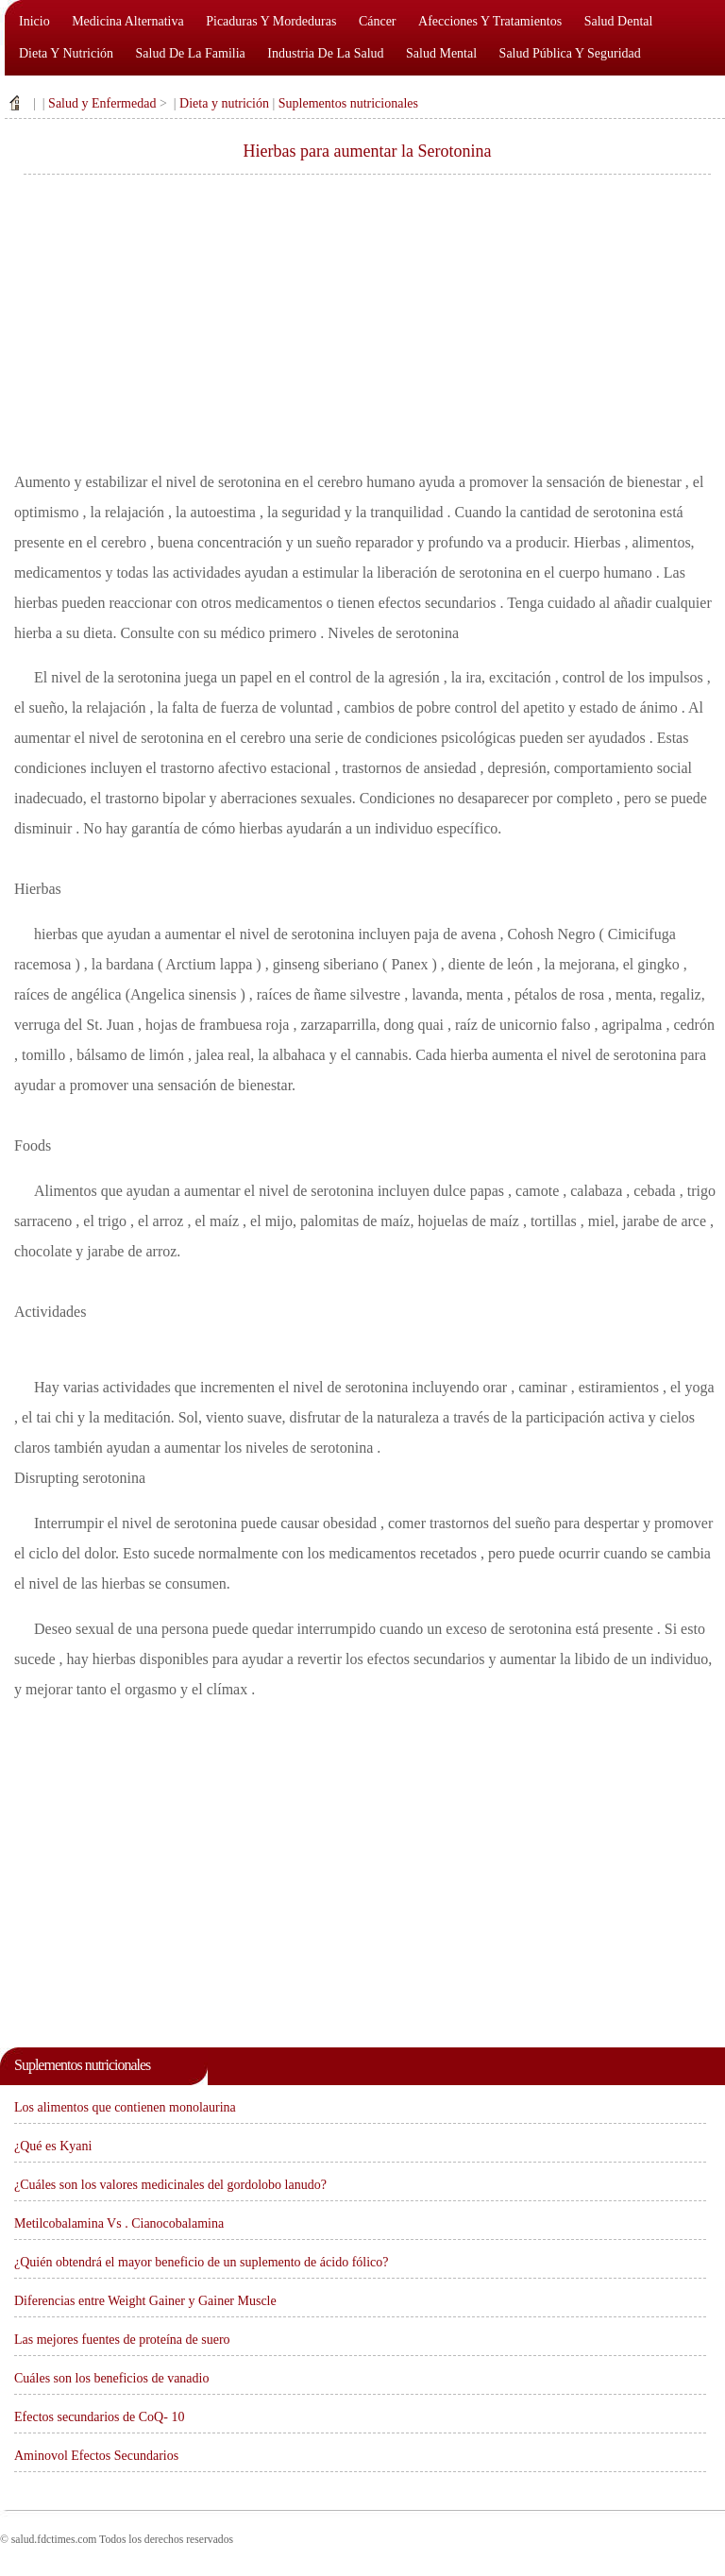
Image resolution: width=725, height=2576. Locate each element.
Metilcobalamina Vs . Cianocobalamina (119, 2223)
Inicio (34, 21)
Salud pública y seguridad (570, 53)
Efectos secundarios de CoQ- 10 (99, 2417)
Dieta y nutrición (66, 53)
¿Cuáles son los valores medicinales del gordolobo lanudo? (170, 2185)
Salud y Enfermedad (102, 103)
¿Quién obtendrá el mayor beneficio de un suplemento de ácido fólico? (201, 2262)
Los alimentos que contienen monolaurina (125, 2107)
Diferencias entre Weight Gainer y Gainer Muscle (145, 2301)
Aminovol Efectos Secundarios (96, 2456)
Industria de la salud (325, 53)
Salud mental (441, 53)
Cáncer (377, 21)
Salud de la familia (190, 53)
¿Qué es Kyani (53, 2146)
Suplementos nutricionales (348, 103)
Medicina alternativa (128, 21)
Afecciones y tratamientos (490, 21)
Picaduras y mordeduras (271, 21)
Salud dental (618, 21)
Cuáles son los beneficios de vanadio (111, 2378)
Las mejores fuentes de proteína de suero (122, 2339)
